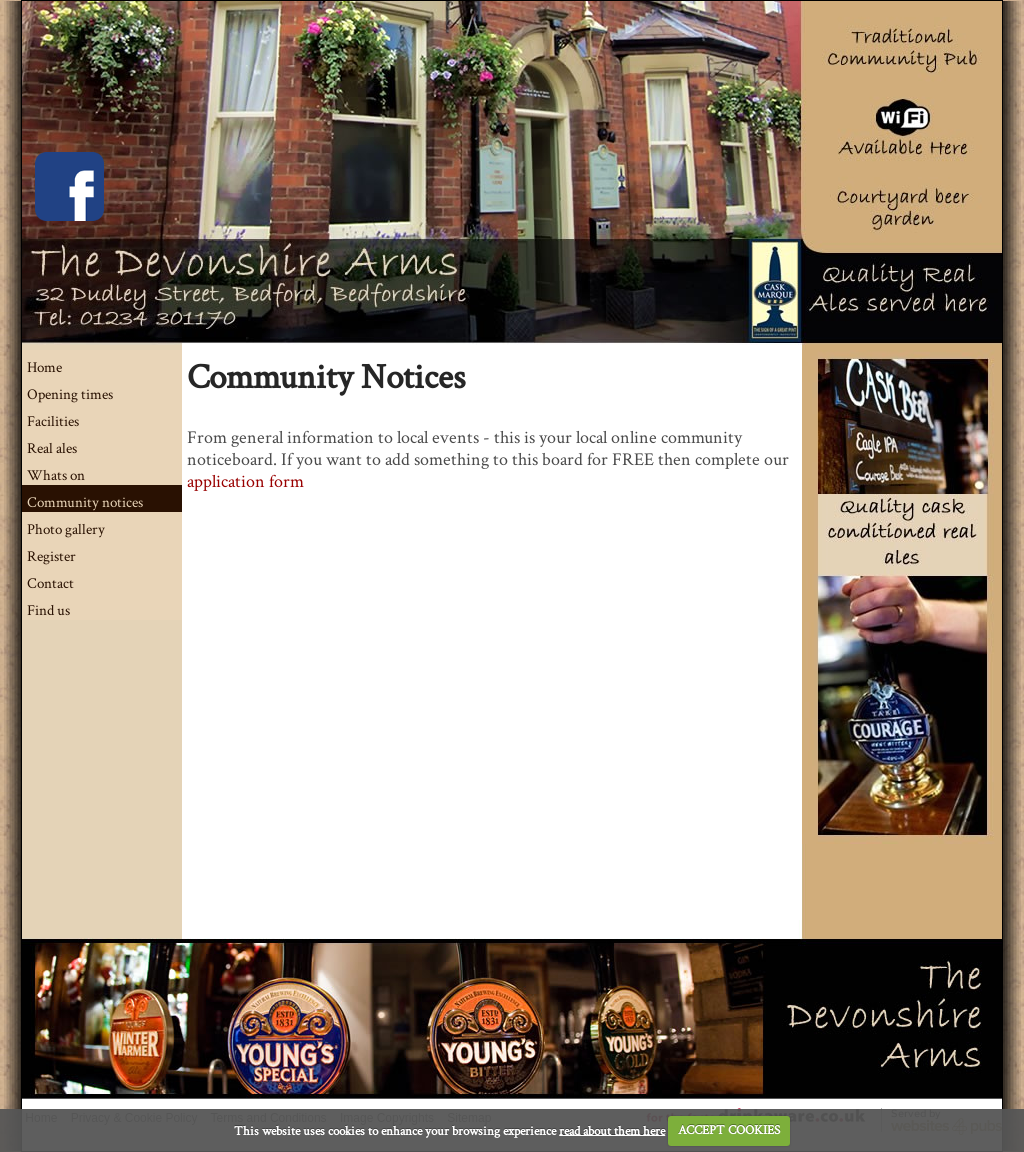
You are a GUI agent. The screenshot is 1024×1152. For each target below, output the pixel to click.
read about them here (612, 1130)
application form (245, 481)
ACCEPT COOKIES (729, 1130)
